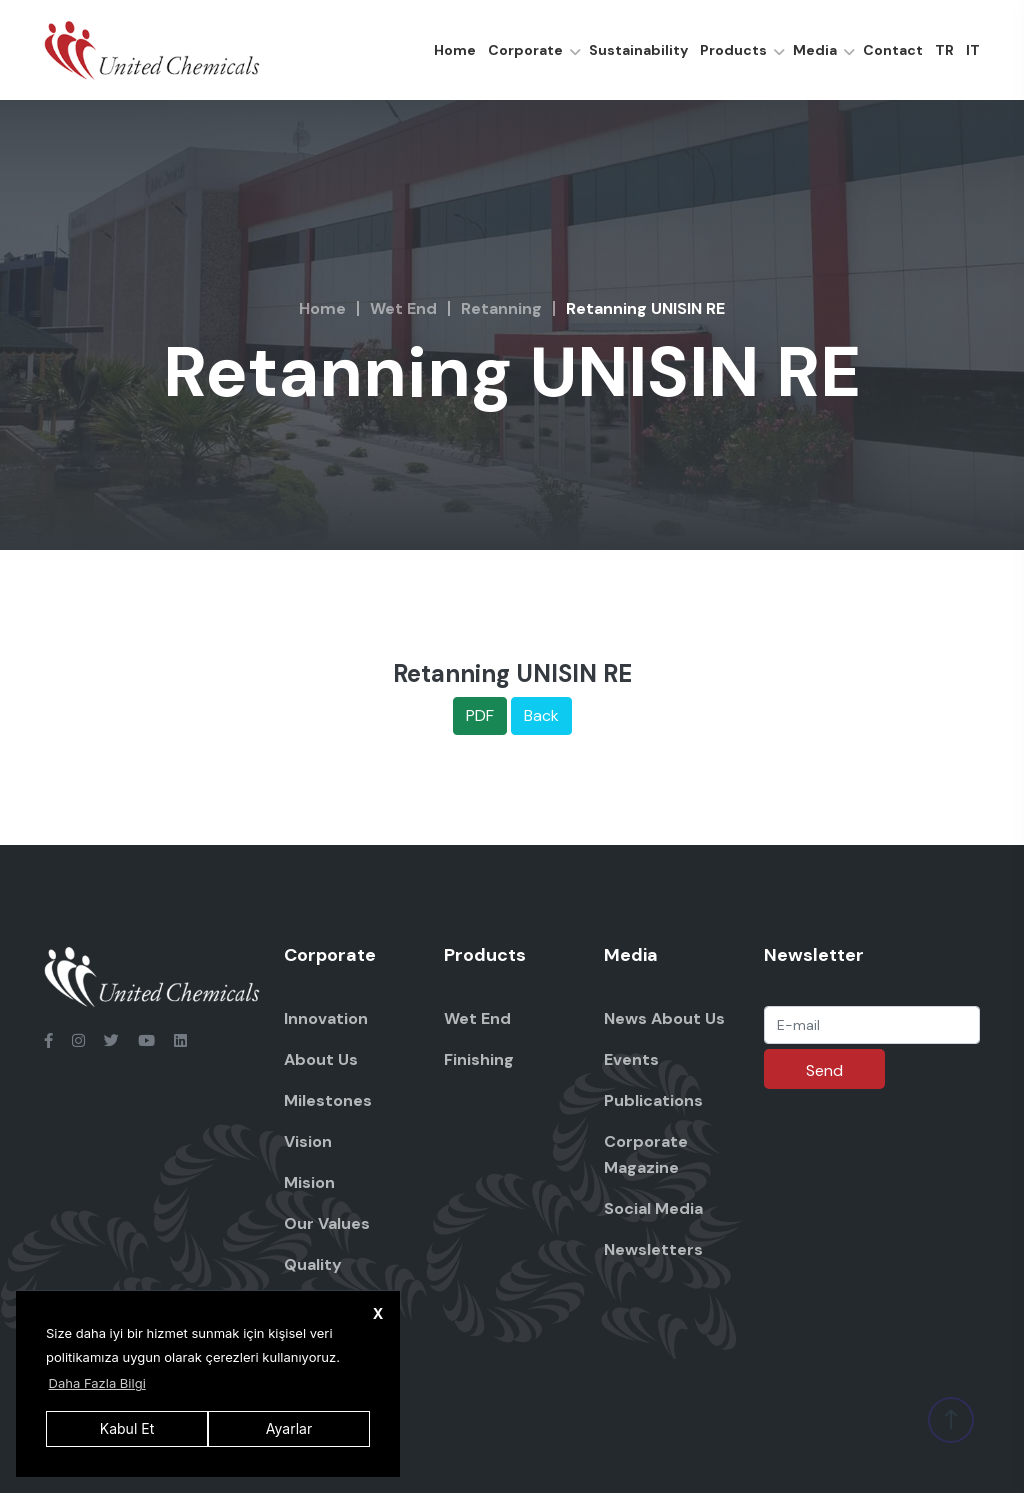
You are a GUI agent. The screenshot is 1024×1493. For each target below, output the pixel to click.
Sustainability (638, 50)
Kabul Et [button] (127, 1428)
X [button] (378, 1313)
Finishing (479, 1059)
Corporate (525, 50)
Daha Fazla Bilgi (97, 1383)
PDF (480, 715)
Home (455, 50)
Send (824, 1070)
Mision (309, 1182)
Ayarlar (289, 1428)
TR (944, 50)
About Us (321, 1059)
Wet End (403, 308)
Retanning (501, 308)
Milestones (328, 1100)
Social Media (653, 1208)
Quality (313, 1264)
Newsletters (653, 1249)
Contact (893, 50)
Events (631, 1059)
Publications (653, 1100)
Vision (308, 1141)
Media (815, 50)
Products (733, 50)
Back (541, 715)
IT (973, 50)
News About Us (664, 1018)
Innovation (326, 1018)
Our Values (327, 1223)
